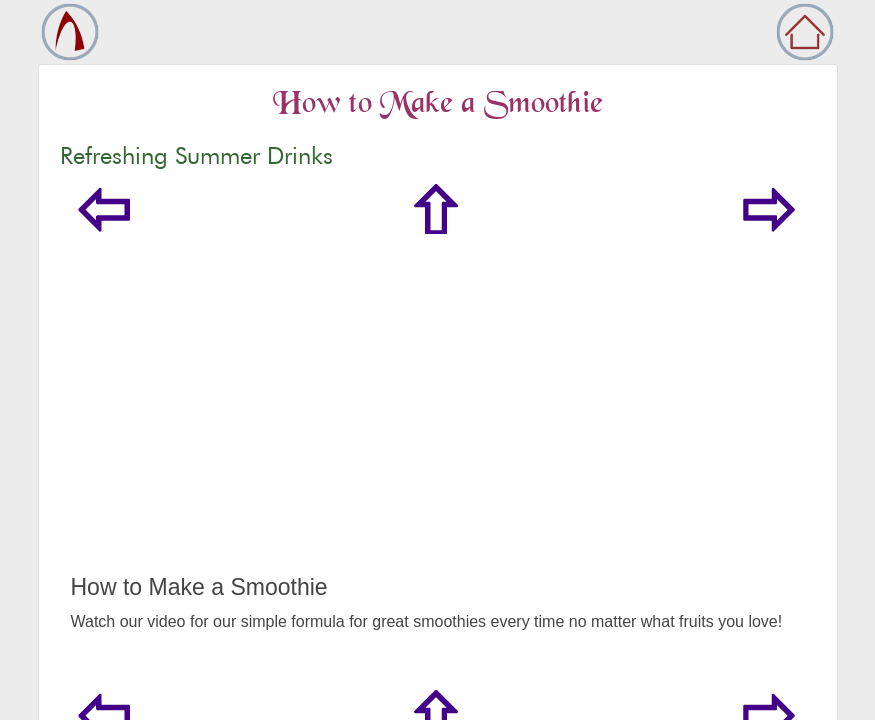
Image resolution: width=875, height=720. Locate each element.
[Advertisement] (438, 424)
